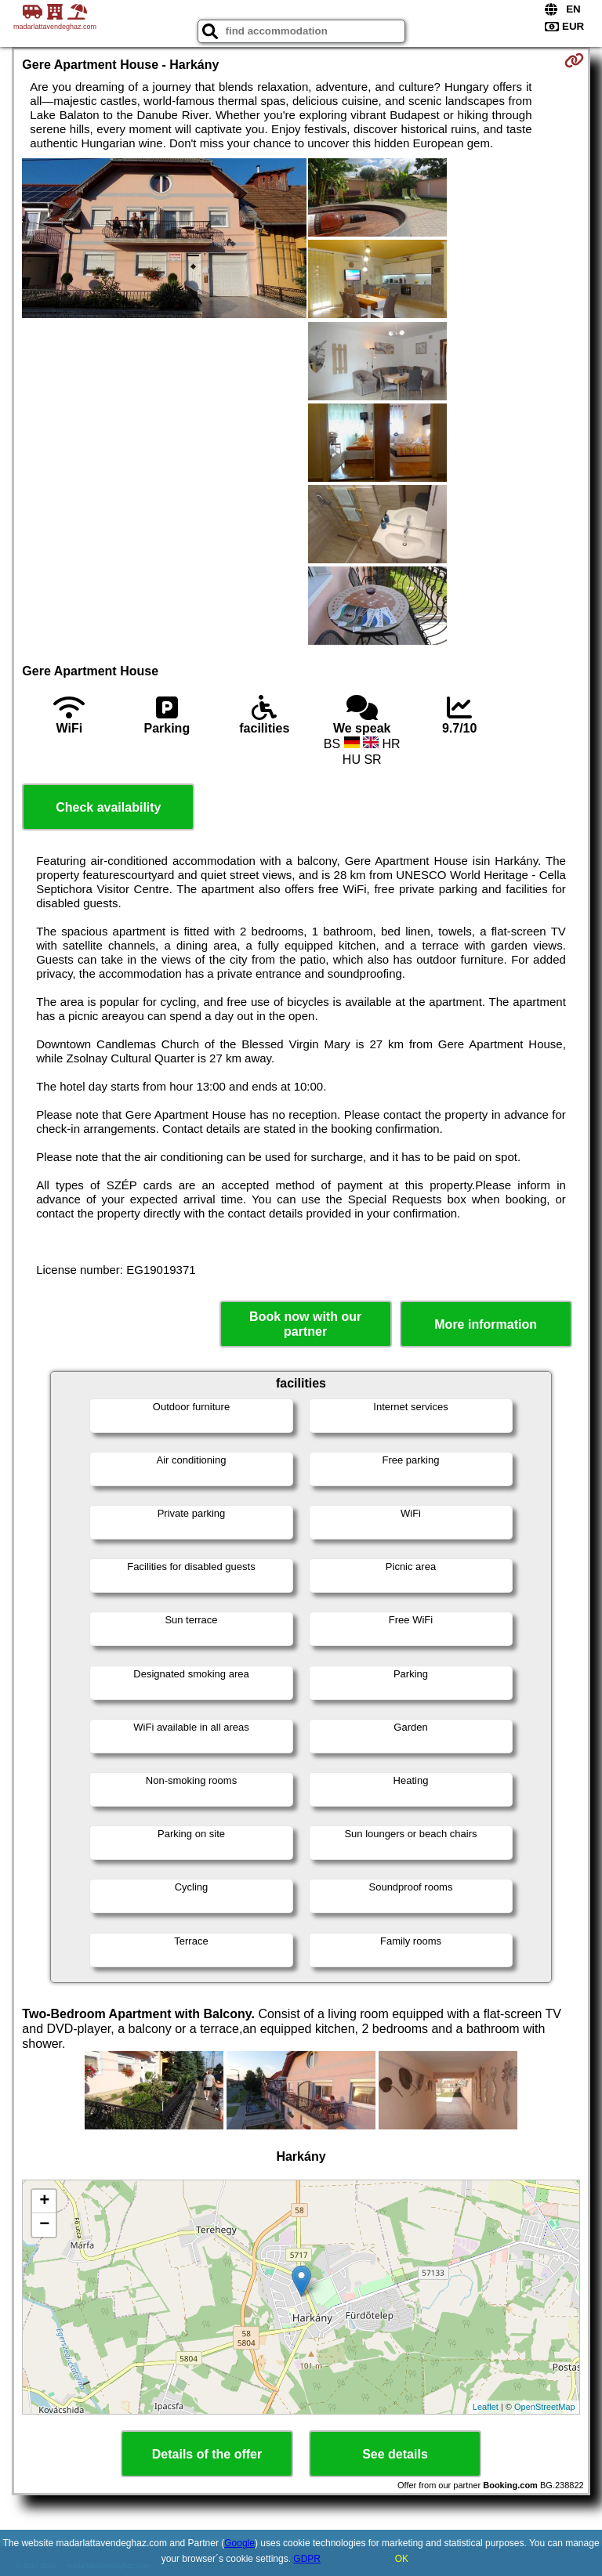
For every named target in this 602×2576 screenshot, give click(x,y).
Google (239, 2543)
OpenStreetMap (544, 2406)
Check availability (108, 807)
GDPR (307, 2558)
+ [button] (44, 2201)
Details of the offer (207, 2454)
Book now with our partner (305, 1324)
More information (485, 1324)
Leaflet (486, 2406)
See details (395, 2454)
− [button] (44, 2225)
